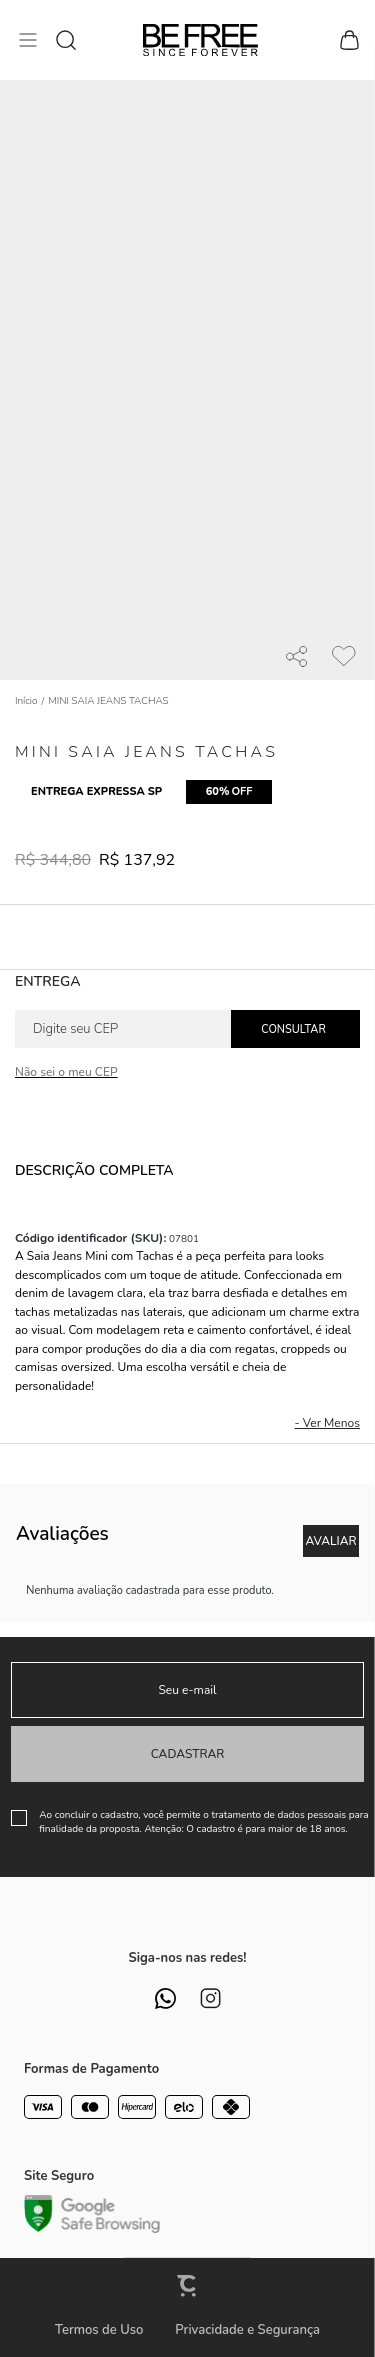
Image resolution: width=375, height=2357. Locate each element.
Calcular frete (295, 1029)
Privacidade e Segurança (247, 2330)
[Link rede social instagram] (210, 1998)
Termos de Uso (99, 2330)
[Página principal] (200, 40)
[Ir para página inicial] (26, 701)
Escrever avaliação (331, 1541)
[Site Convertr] (188, 2285)
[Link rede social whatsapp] (165, 1998)
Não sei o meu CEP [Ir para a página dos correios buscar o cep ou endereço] (66, 1072)
